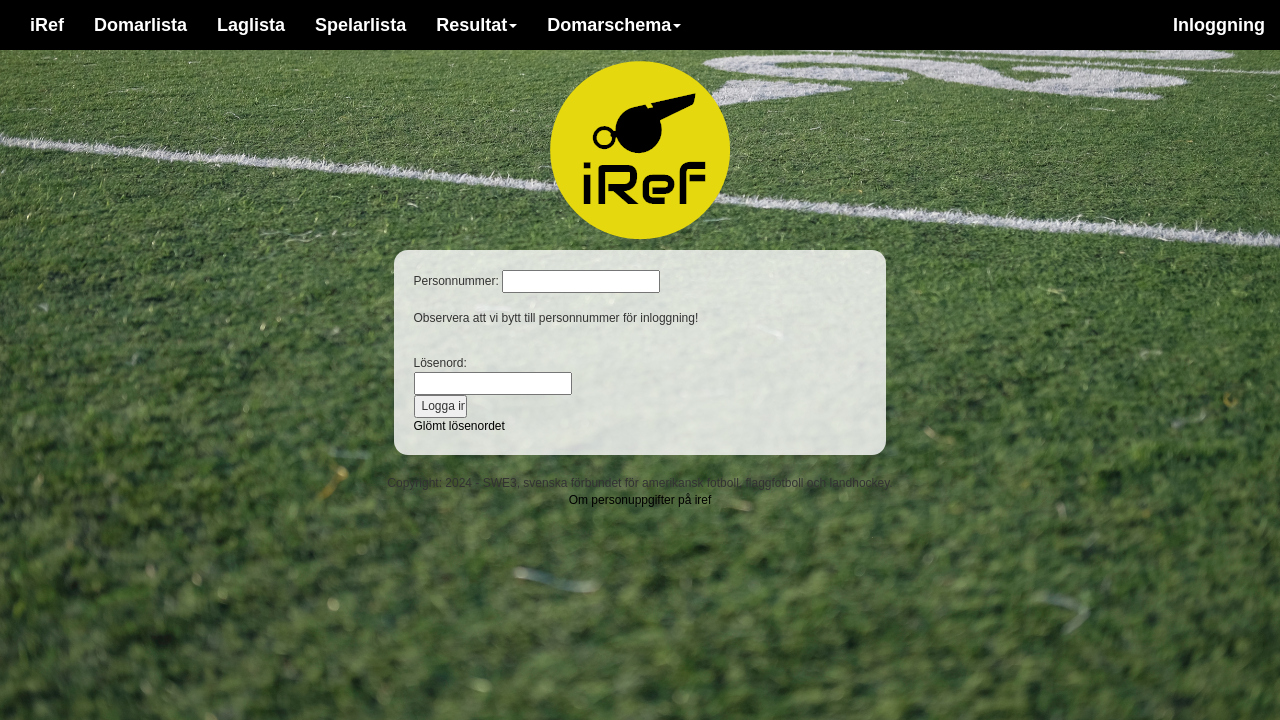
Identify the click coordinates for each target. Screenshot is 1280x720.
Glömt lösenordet (459, 426)
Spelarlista (360, 25)
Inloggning (1219, 25)
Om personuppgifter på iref (640, 500)
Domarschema (614, 25)
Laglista (251, 25)
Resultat (476, 25)
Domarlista (140, 25)
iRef (47, 25)
